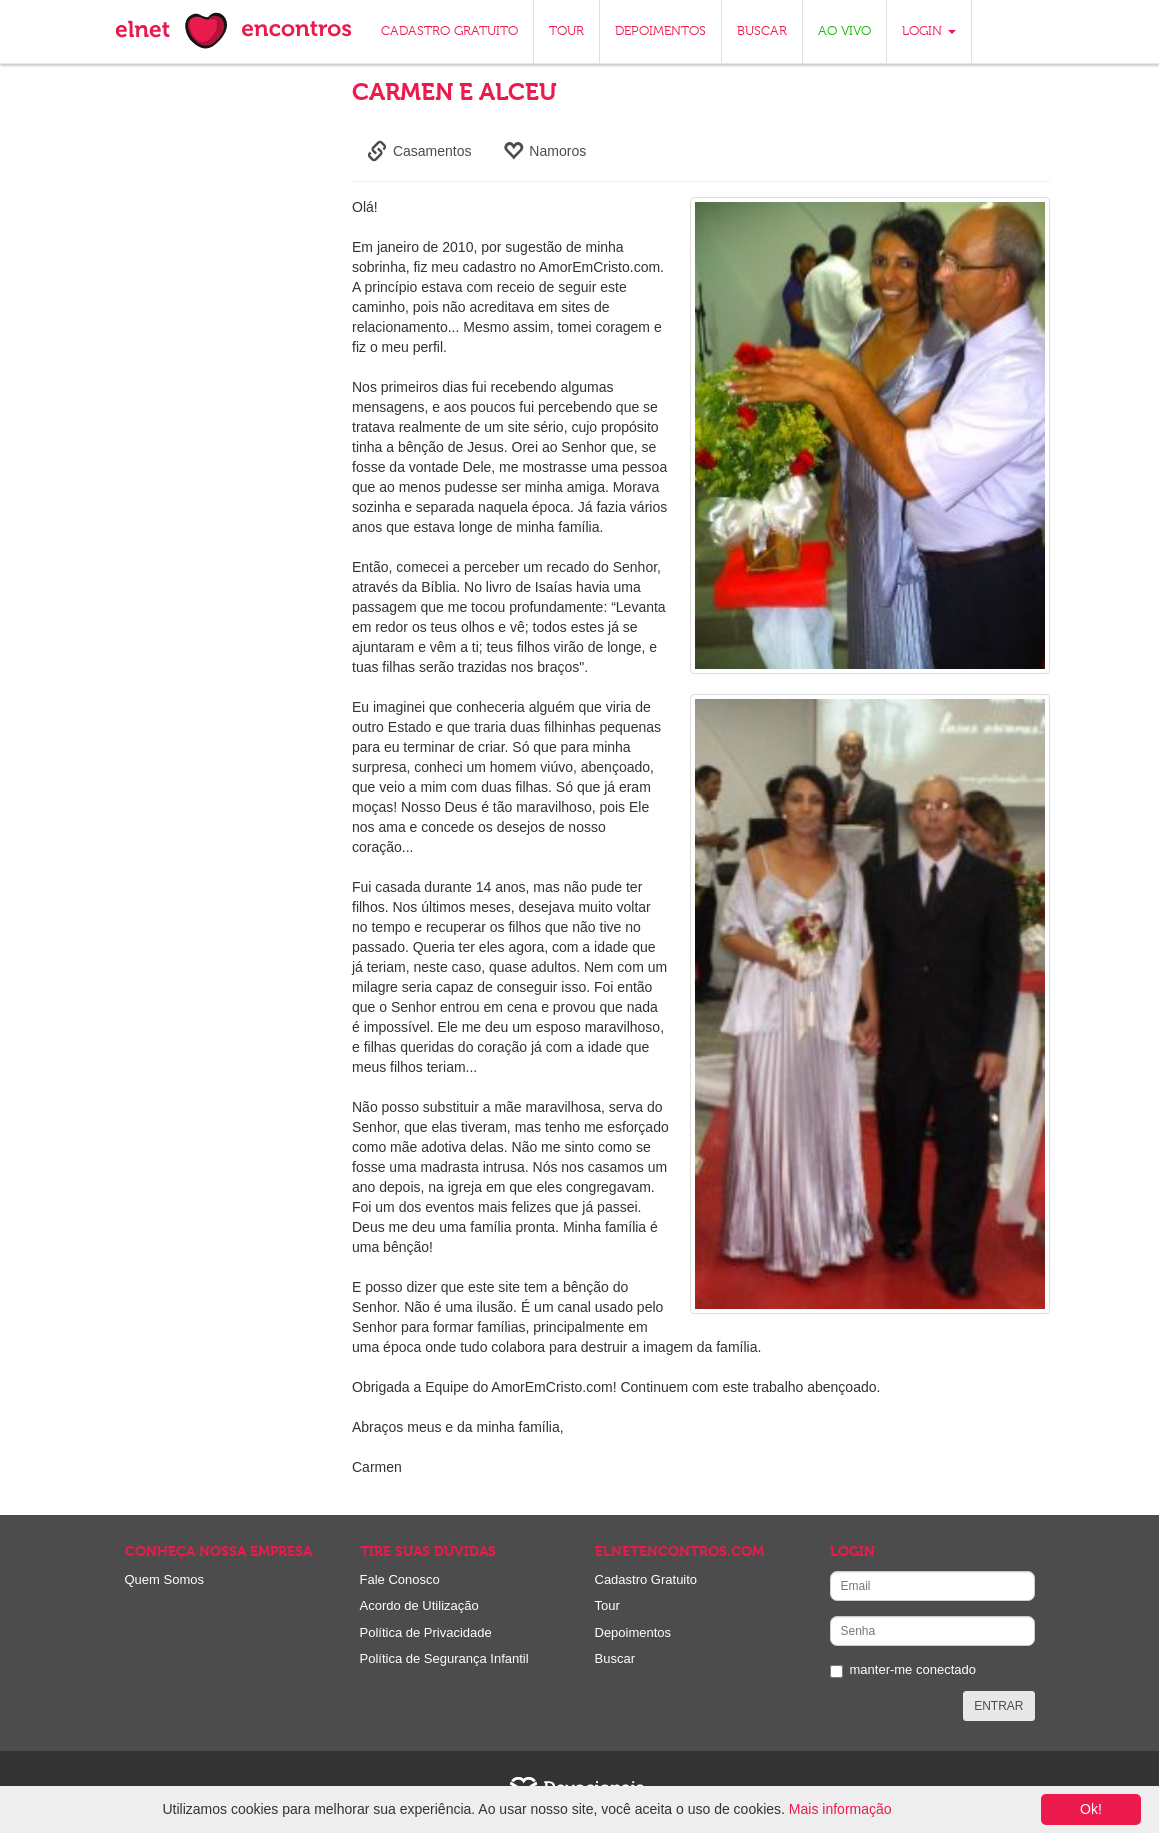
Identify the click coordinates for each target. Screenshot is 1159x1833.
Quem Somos (164, 1579)
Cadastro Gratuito (646, 1579)
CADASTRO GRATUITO (449, 31)
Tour (607, 1605)
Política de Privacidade (426, 1632)
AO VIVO (844, 31)
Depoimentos (633, 1632)
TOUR (566, 31)
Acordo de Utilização (419, 1605)
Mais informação (840, 1809)
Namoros (544, 151)
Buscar (615, 1658)
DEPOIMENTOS (660, 31)
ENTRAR (998, 1706)
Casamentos (419, 151)
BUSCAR (762, 31)
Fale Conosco (400, 1579)
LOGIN (929, 31)
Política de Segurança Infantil (444, 1658)
